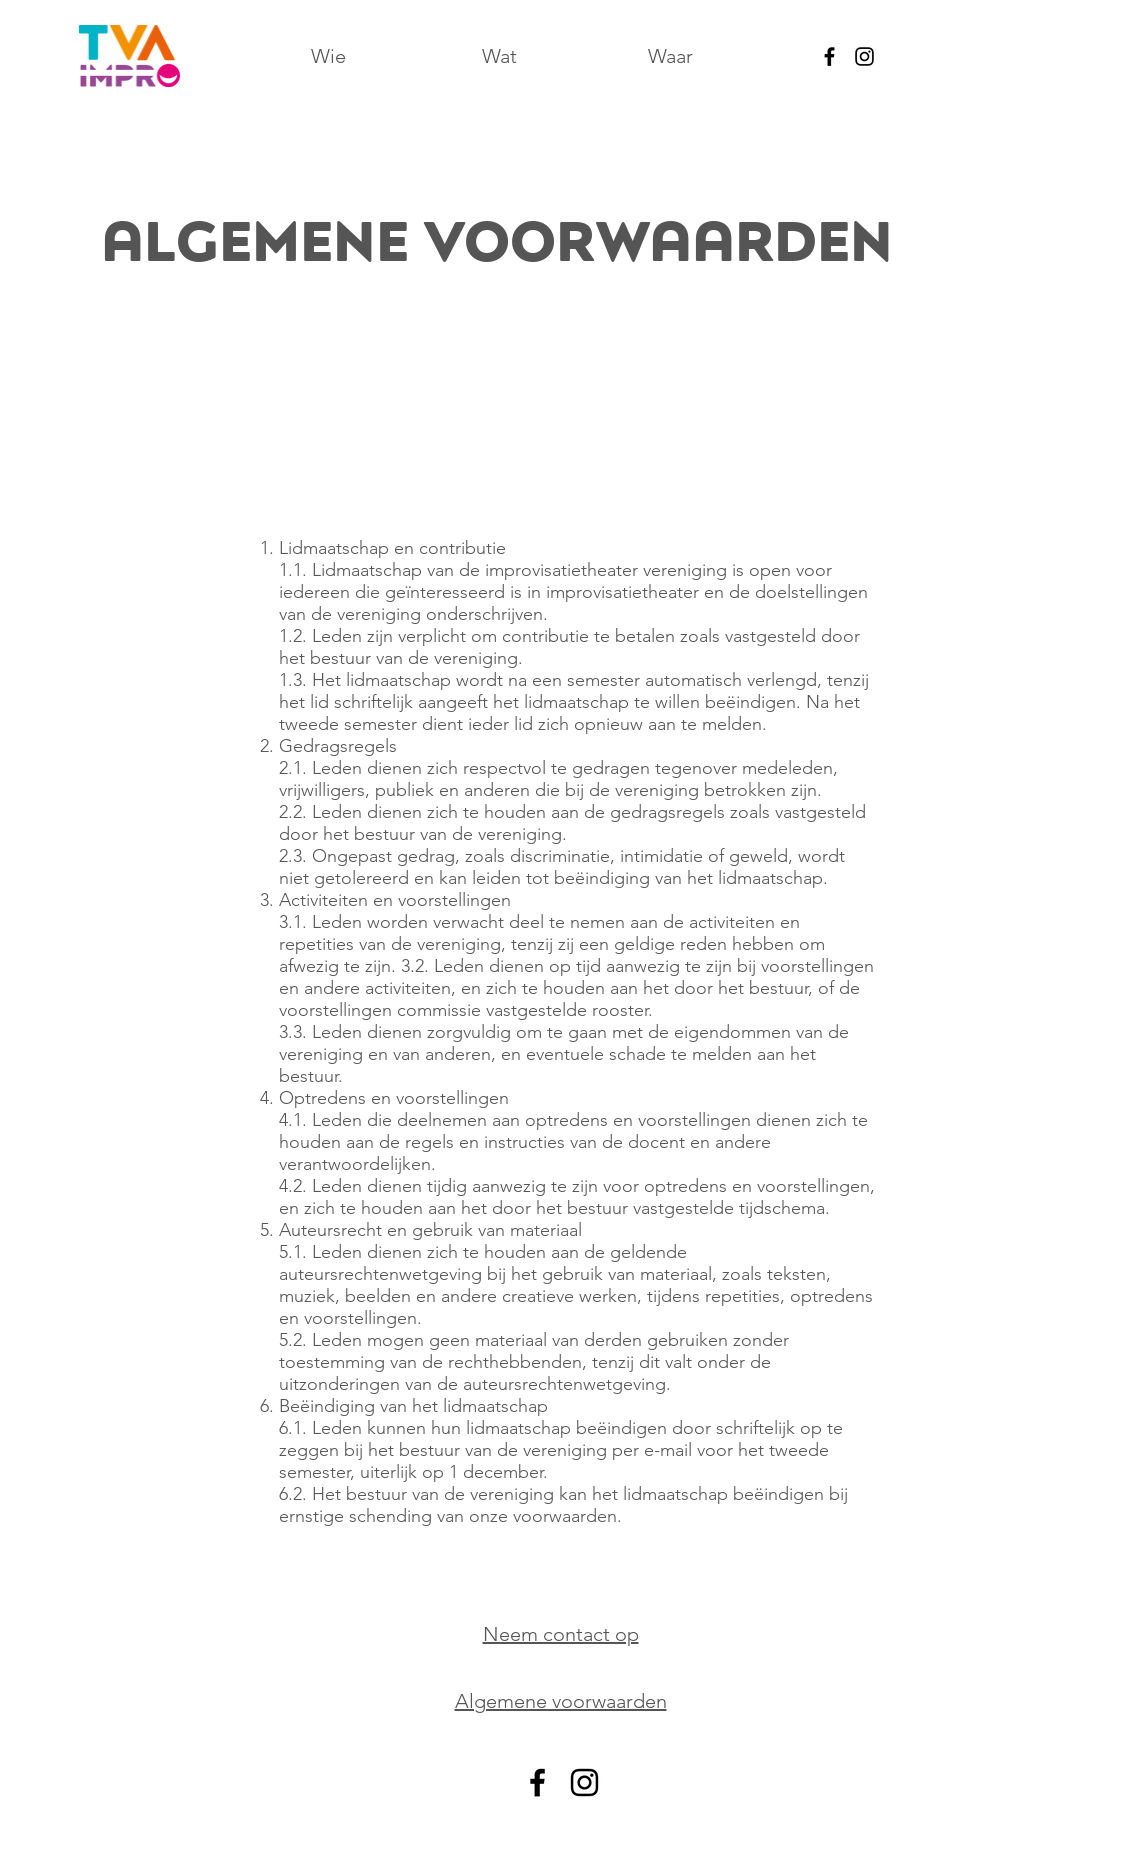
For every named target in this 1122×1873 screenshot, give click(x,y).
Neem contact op (561, 1634)
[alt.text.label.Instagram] (864, 56)
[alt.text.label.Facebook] (829, 56)
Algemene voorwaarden (561, 1701)
